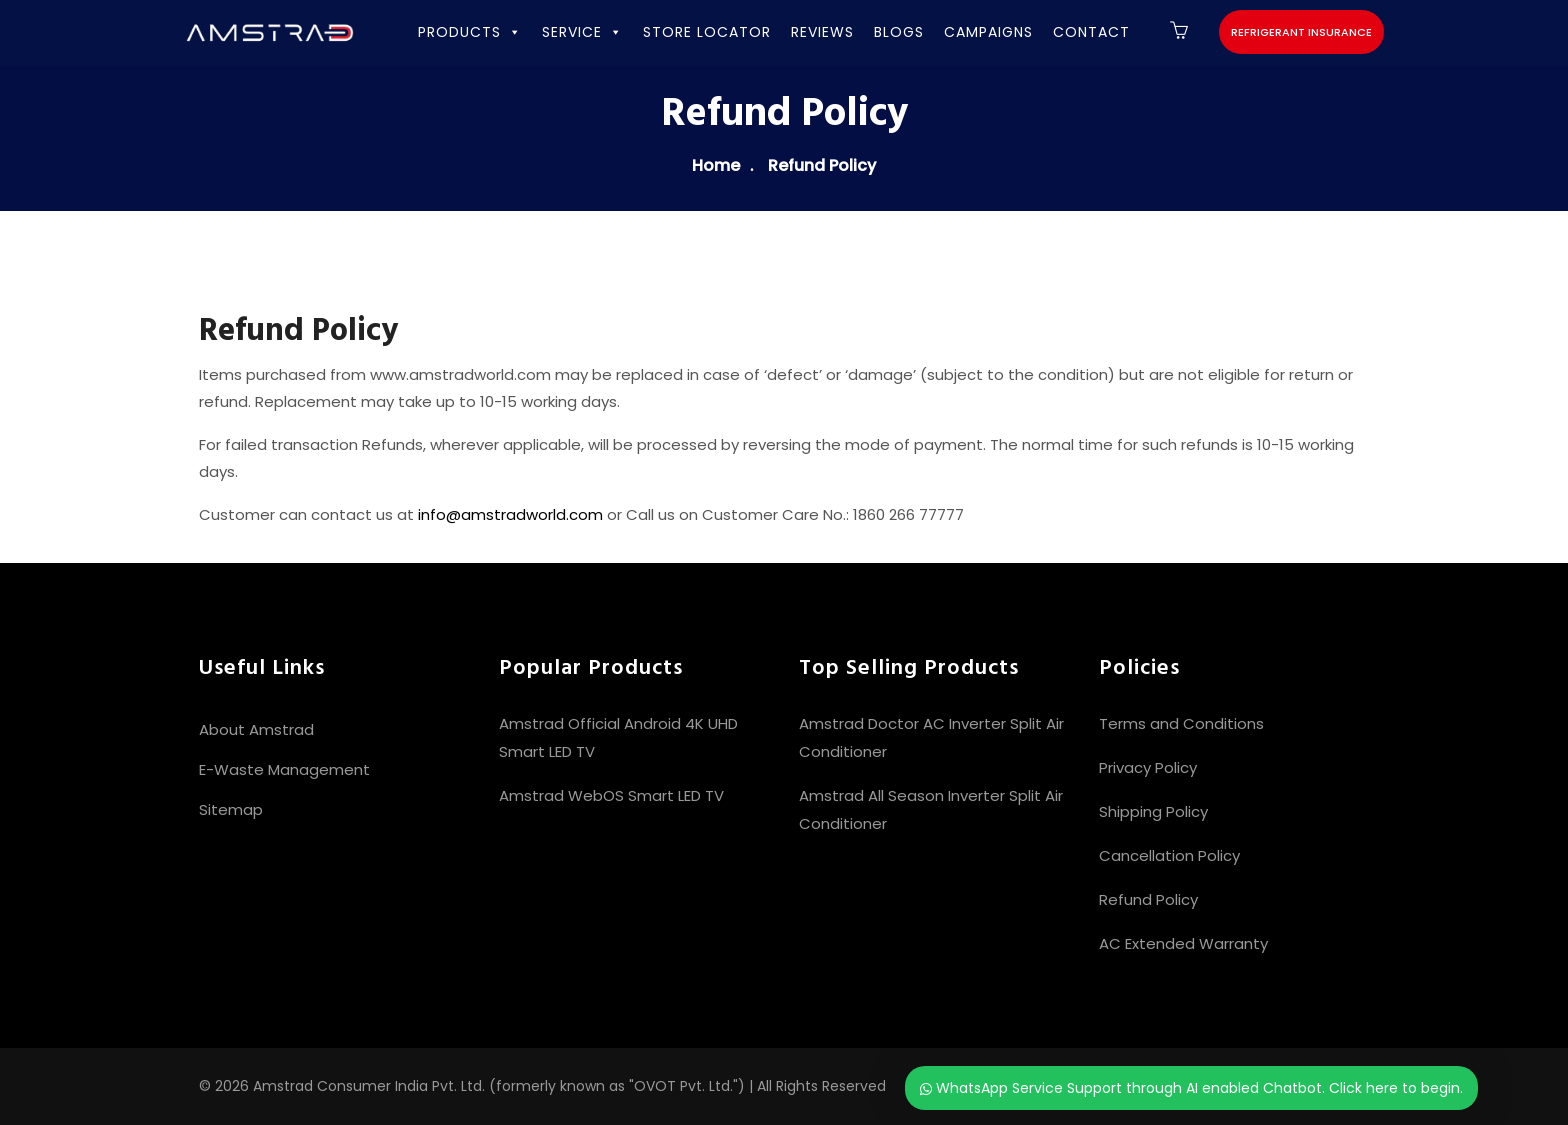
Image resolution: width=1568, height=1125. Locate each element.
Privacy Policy (1148, 767)
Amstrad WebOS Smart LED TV (611, 795)
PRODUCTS (470, 32)
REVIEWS (822, 32)
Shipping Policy (1153, 811)
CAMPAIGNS (988, 32)
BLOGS (899, 32)
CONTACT (1091, 32)
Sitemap (231, 809)
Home (716, 165)
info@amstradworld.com (510, 514)
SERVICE (582, 32)
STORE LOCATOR (707, 32)
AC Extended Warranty (1183, 943)
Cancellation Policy (1169, 855)
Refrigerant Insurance (1301, 32)
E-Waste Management (284, 769)
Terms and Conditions (1181, 723)
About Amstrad (256, 729)
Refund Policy (1148, 899)
